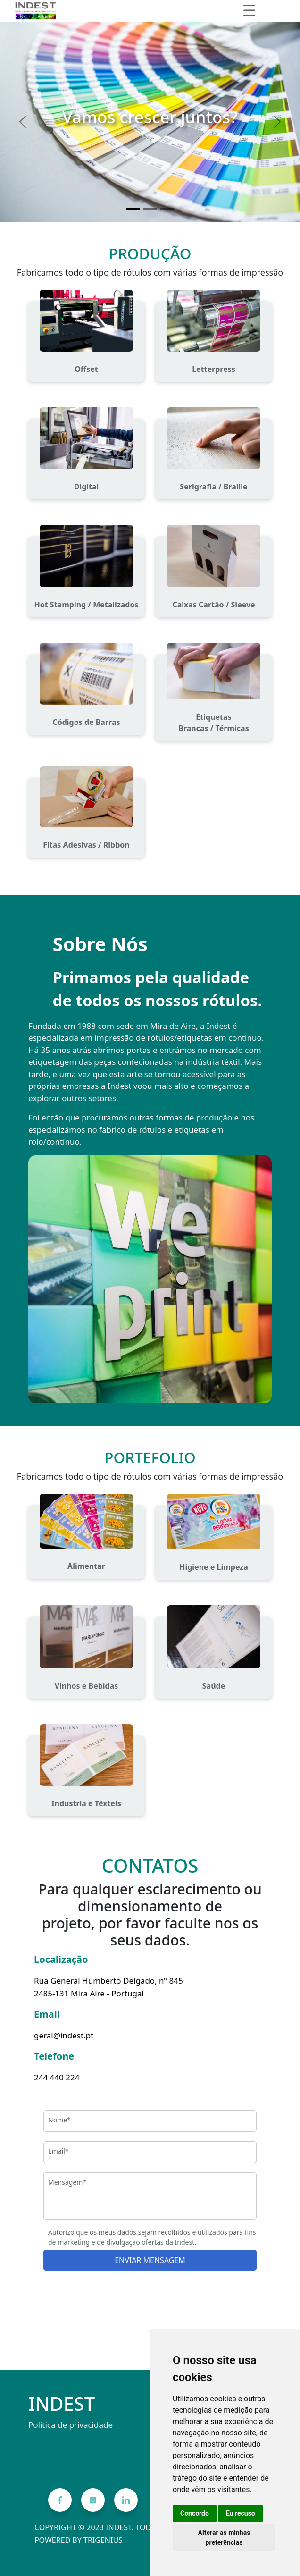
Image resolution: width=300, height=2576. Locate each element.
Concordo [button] (194, 2513)
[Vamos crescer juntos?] (133, 208)
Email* (58, 2151)
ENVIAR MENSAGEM (150, 2260)
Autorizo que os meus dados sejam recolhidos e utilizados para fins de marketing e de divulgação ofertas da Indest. (152, 2237)
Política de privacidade (70, 2424)
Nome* (59, 2119)
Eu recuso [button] (240, 2513)
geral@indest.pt (63, 2035)
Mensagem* (67, 2182)
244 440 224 (56, 2077)
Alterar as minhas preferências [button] (224, 2537)
